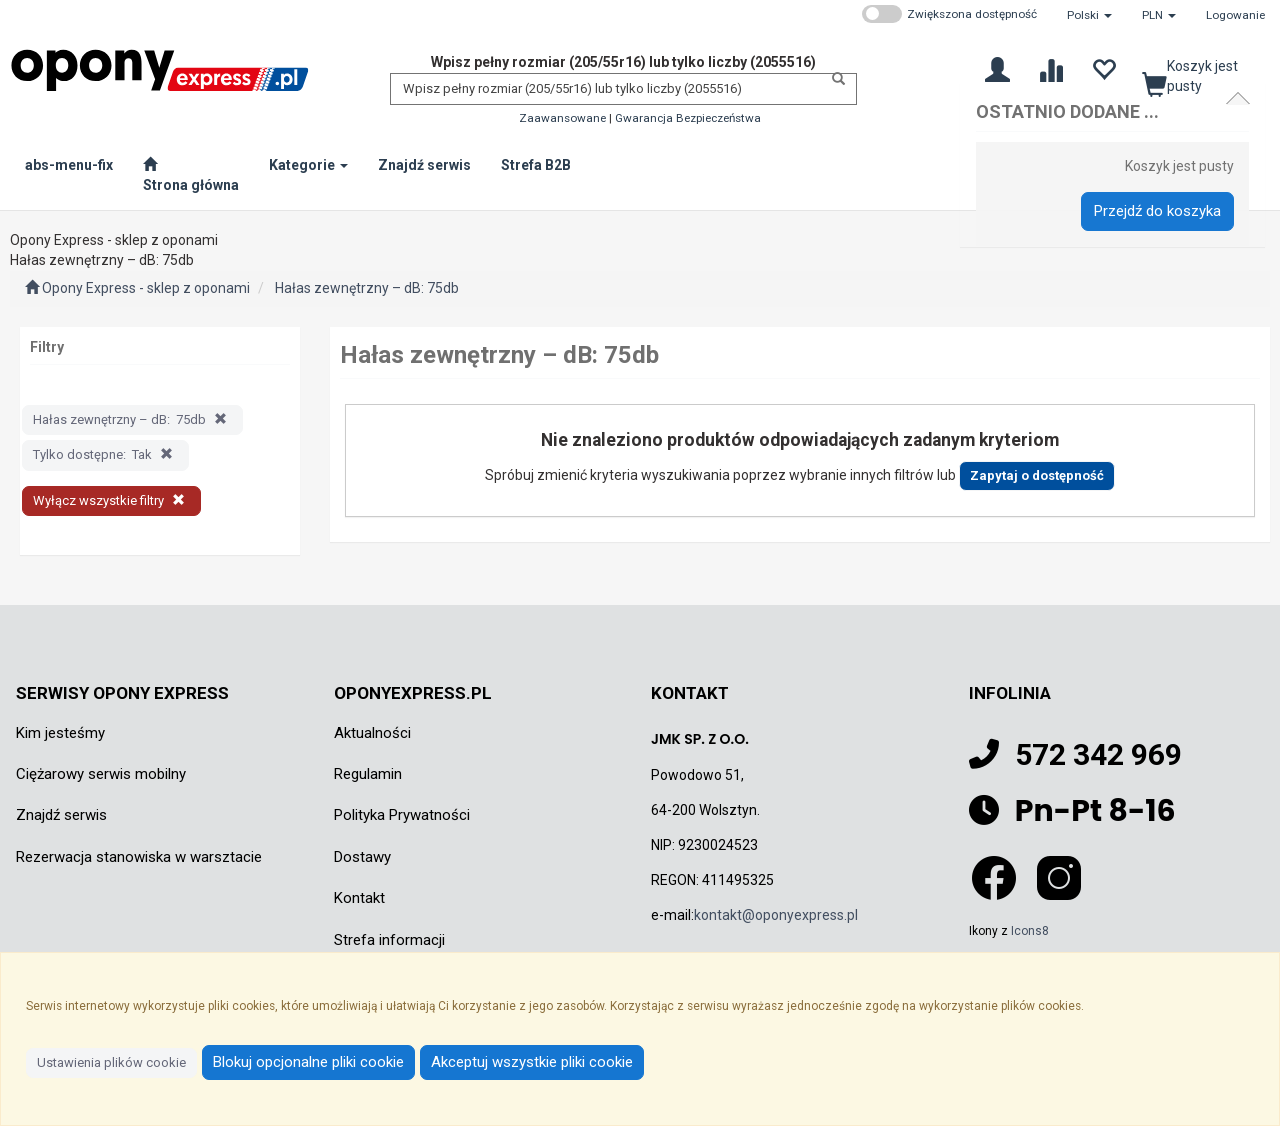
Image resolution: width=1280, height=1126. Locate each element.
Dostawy (362, 857)
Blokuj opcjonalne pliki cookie (308, 1062)
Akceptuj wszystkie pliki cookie (532, 1062)
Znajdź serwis (61, 815)
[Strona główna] (191, 175)
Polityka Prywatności (402, 815)
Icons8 (1030, 931)
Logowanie (1235, 15)
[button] (1089, 15)
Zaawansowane (562, 118)
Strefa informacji (389, 940)
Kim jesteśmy (60, 733)
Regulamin (368, 774)
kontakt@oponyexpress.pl (776, 915)
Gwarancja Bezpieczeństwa (688, 118)
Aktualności (372, 733)
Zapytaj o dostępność (1037, 475)
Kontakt (359, 898)
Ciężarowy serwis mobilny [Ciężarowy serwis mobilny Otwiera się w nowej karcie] (101, 774)
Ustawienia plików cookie (111, 1062)
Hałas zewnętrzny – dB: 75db (367, 288)
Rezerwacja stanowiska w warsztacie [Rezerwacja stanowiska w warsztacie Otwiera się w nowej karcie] (139, 857)
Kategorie (308, 165)
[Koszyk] (1199, 73)
